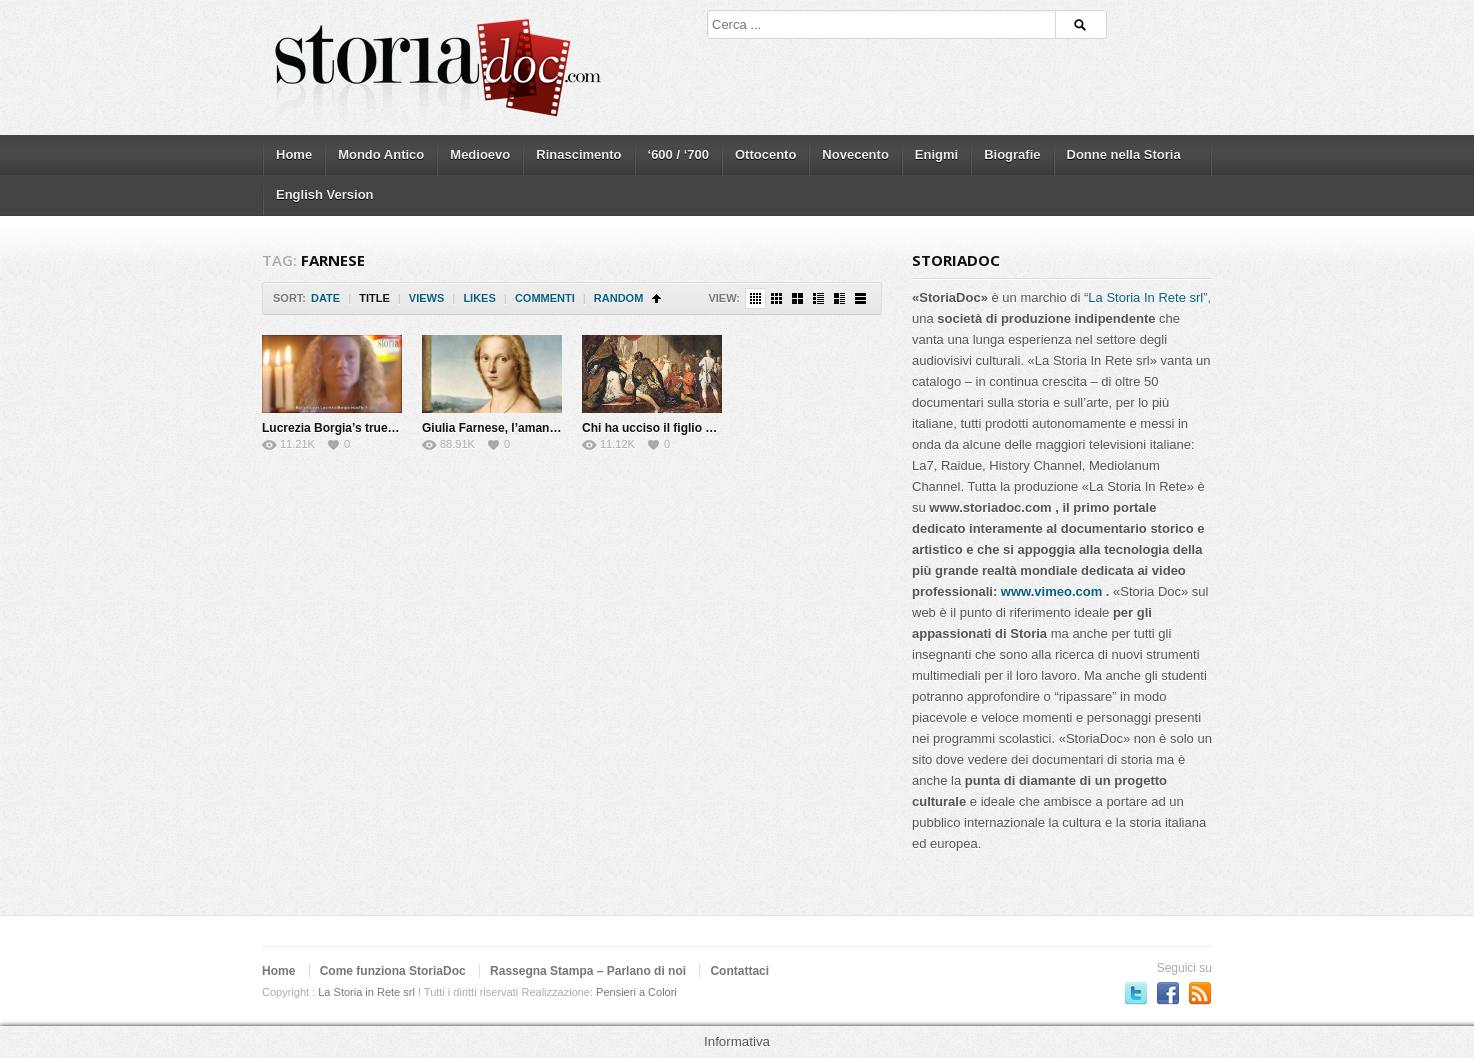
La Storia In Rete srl (1145, 297)
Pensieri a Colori (636, 992)
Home (294, 154)
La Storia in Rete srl (366, 992)
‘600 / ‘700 (678, 154)
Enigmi (936, 154)
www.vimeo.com (1051, 591)
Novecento (855, 154)
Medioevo (480, 154)
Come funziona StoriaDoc (393, 971)
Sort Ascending (656, 298)
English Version (325, 194)
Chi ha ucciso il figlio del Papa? (672, 428)
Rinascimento (578, 154)
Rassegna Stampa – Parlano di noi (588, 971)
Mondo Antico (381, 154)
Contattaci (739, 971)
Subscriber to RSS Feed (1200, 993)
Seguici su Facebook (1168, 993)
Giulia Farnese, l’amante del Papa (517, 428)
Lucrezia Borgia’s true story (341, 428)
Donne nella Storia (1124, 154)
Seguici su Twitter (1136, 993)
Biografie (1012, 154)
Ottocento (765, 154)
